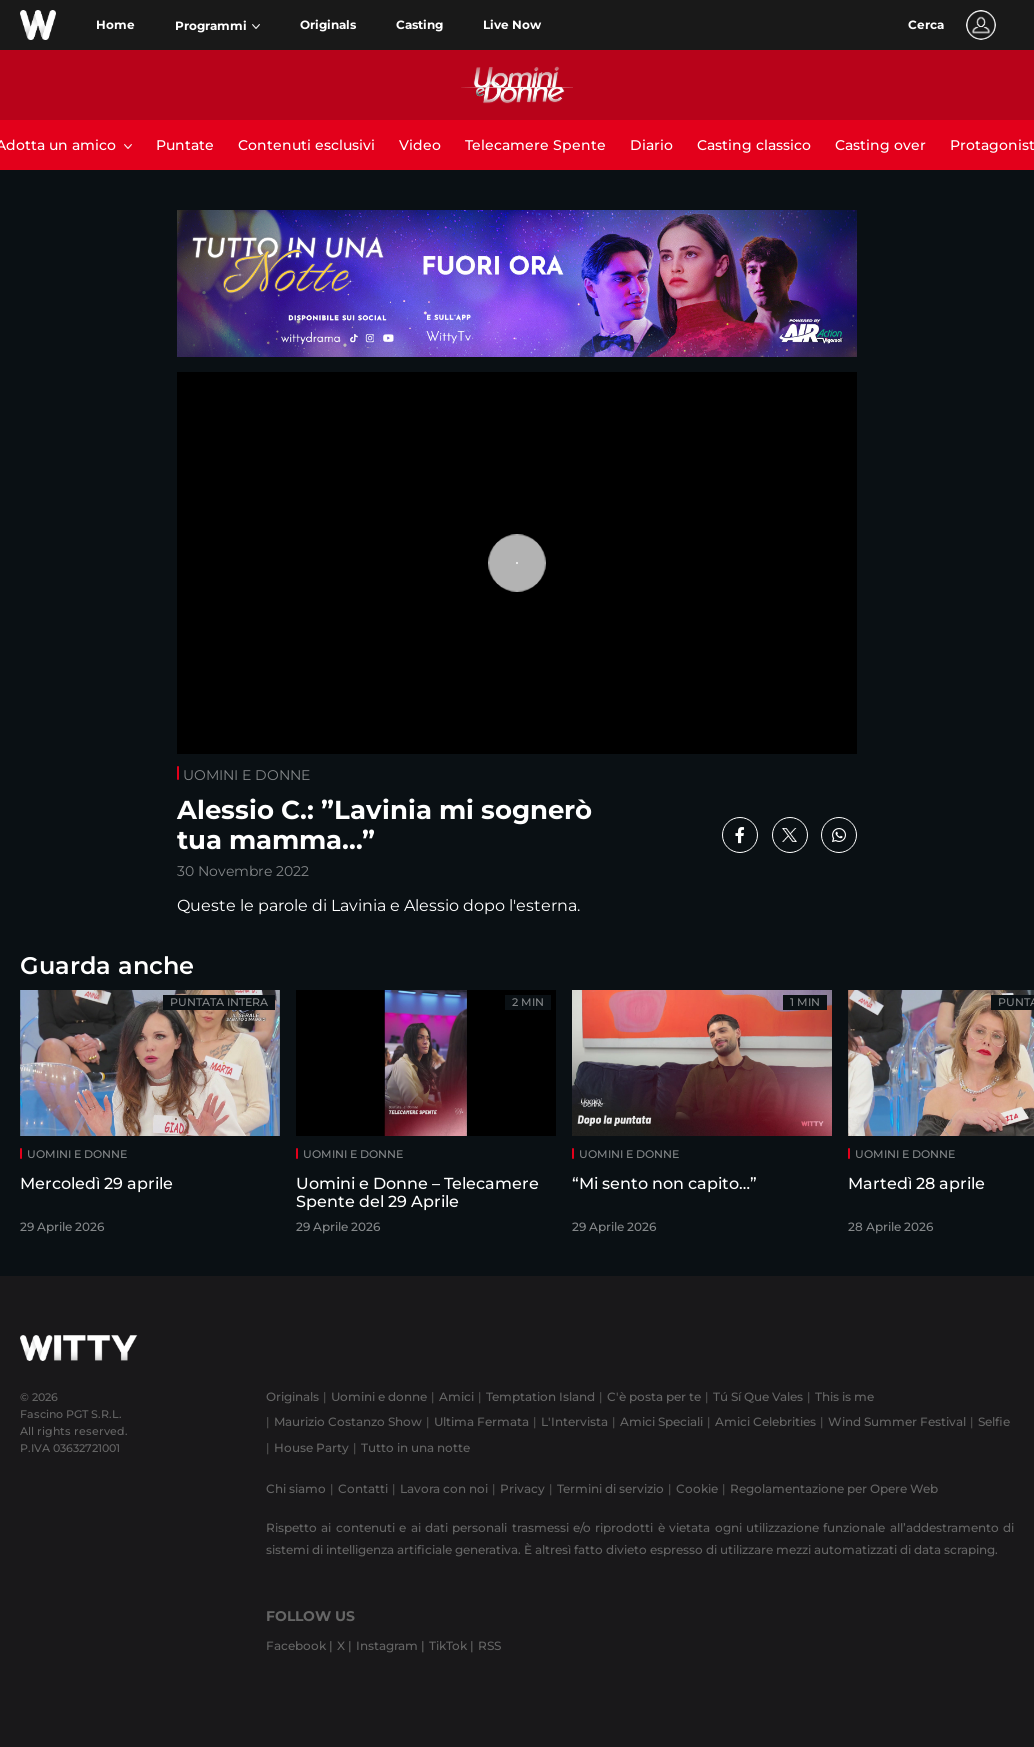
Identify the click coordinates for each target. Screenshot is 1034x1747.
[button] (217, 26)
